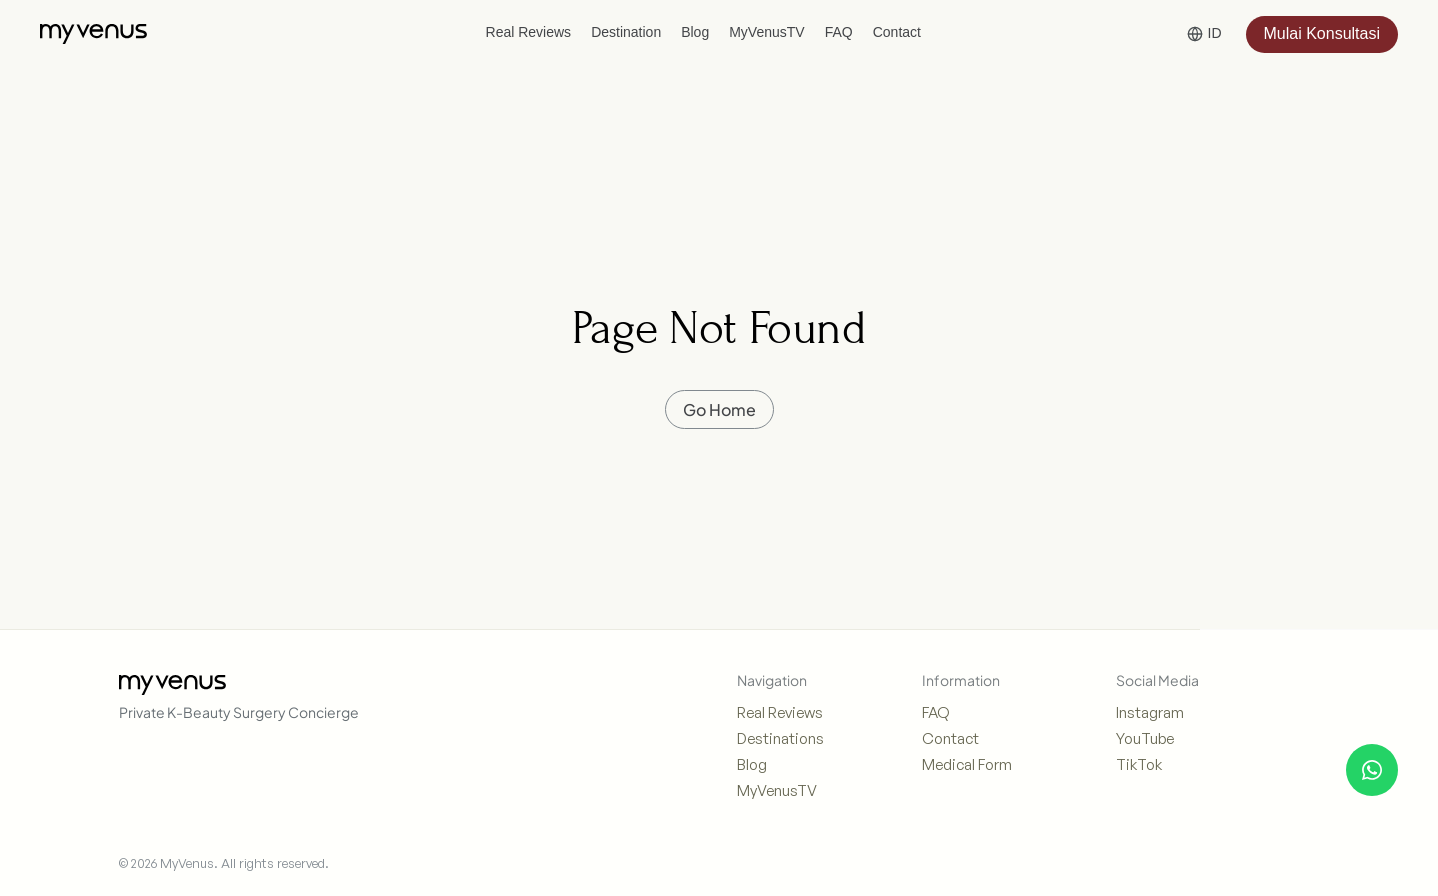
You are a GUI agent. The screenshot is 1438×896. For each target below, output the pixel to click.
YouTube (1145, 738)
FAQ (936, 712)
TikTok (1139, 764)
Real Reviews (780, 712)
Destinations (780, 738)
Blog (752, 764)
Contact (950, 738)
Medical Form (967, 764)
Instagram (1150, 712)
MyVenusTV (777, 790)
